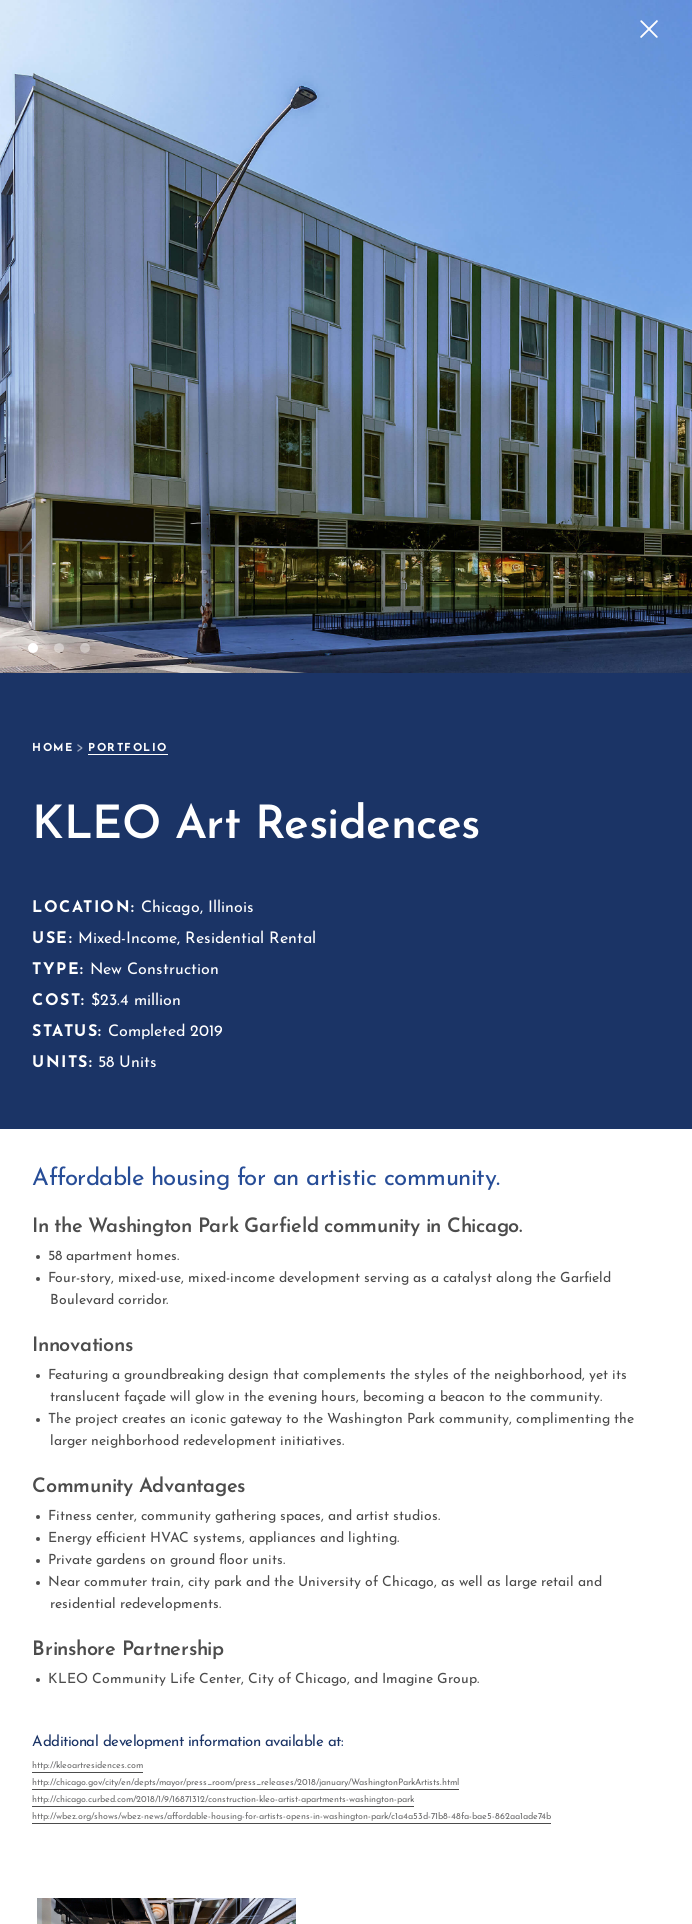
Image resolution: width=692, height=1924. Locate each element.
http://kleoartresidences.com (87, 1765)
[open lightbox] (39, 1860)
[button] (652, 336)
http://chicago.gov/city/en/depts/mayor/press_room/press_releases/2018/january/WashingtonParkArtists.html (245, 1782)
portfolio (128, 748)
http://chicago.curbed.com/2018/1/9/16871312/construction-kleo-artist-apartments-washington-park (223, 1799)
